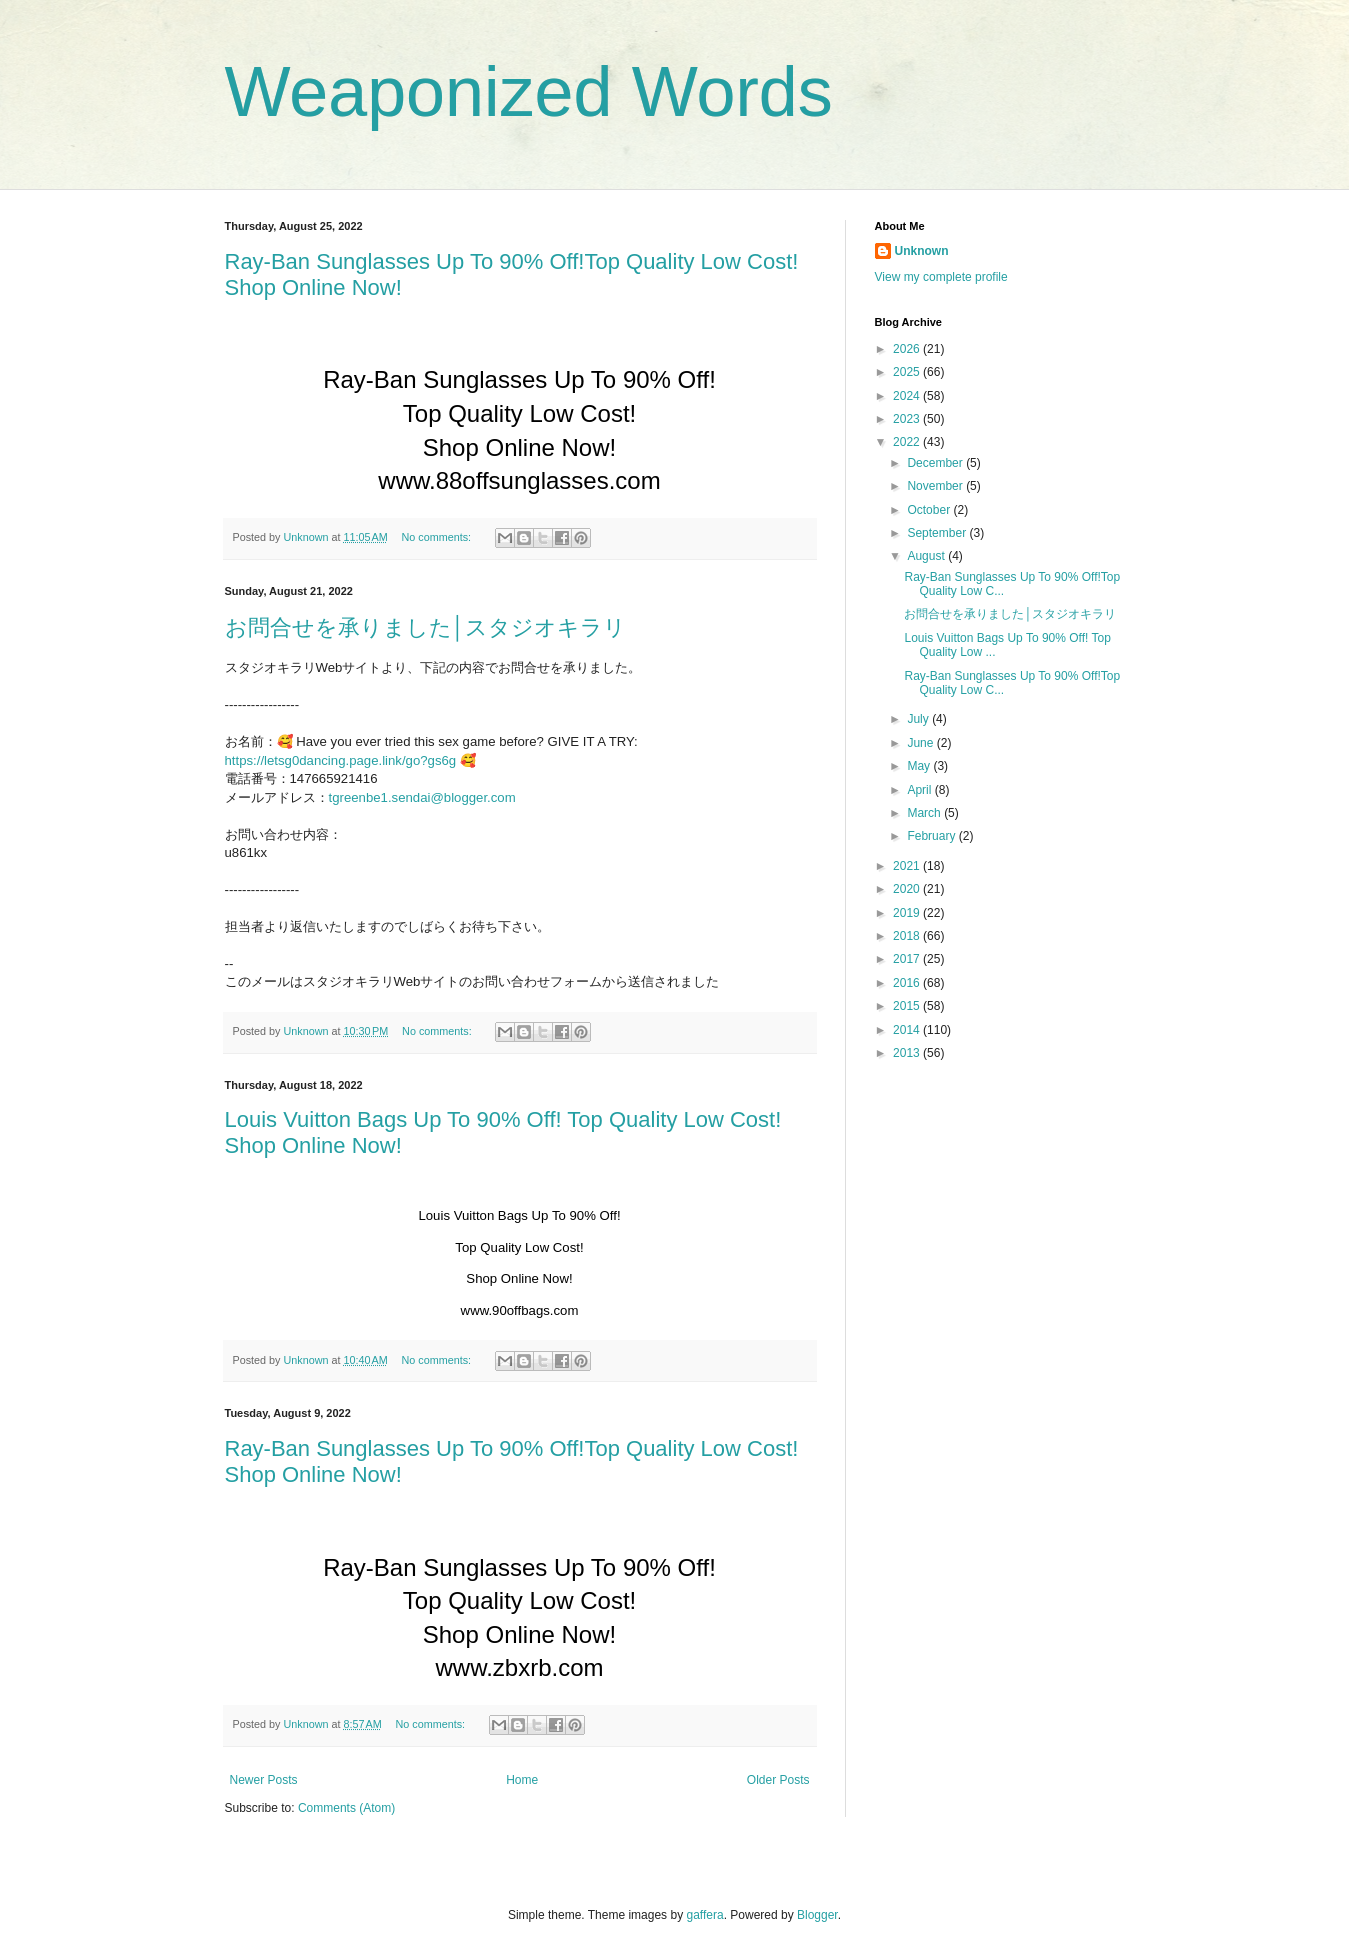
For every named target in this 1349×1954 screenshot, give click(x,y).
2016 (908, 983)
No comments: (437, 537)
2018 (908, 936)
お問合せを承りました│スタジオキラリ (426, 627)
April (920, 790)
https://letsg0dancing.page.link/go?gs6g (341, 760)
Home (522, 1780)
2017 (908, 959)
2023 (908, 419)
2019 (908, 913)
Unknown (922, 251)
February (932, 836)
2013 (908, 1053)
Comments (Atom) (346, 1808)
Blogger (817, 1915)
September (938, 533)
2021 (908, 866)
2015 (908, 1006)
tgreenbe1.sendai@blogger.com (422, 797)
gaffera (704, 1915)
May (920, 766)
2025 (908, 372)
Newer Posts (264, 1780)
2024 (908, 396)
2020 (908, 889)
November (936, 486)
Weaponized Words (529, 92)
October (930, 510)
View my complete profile (941, 277)
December (936, 463)
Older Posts (778, 1780)
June (921, 743)
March (925, 813)
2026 (908, 349)
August (927, 556)
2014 (908, 1030)
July (919, 719)
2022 (908, 442)
